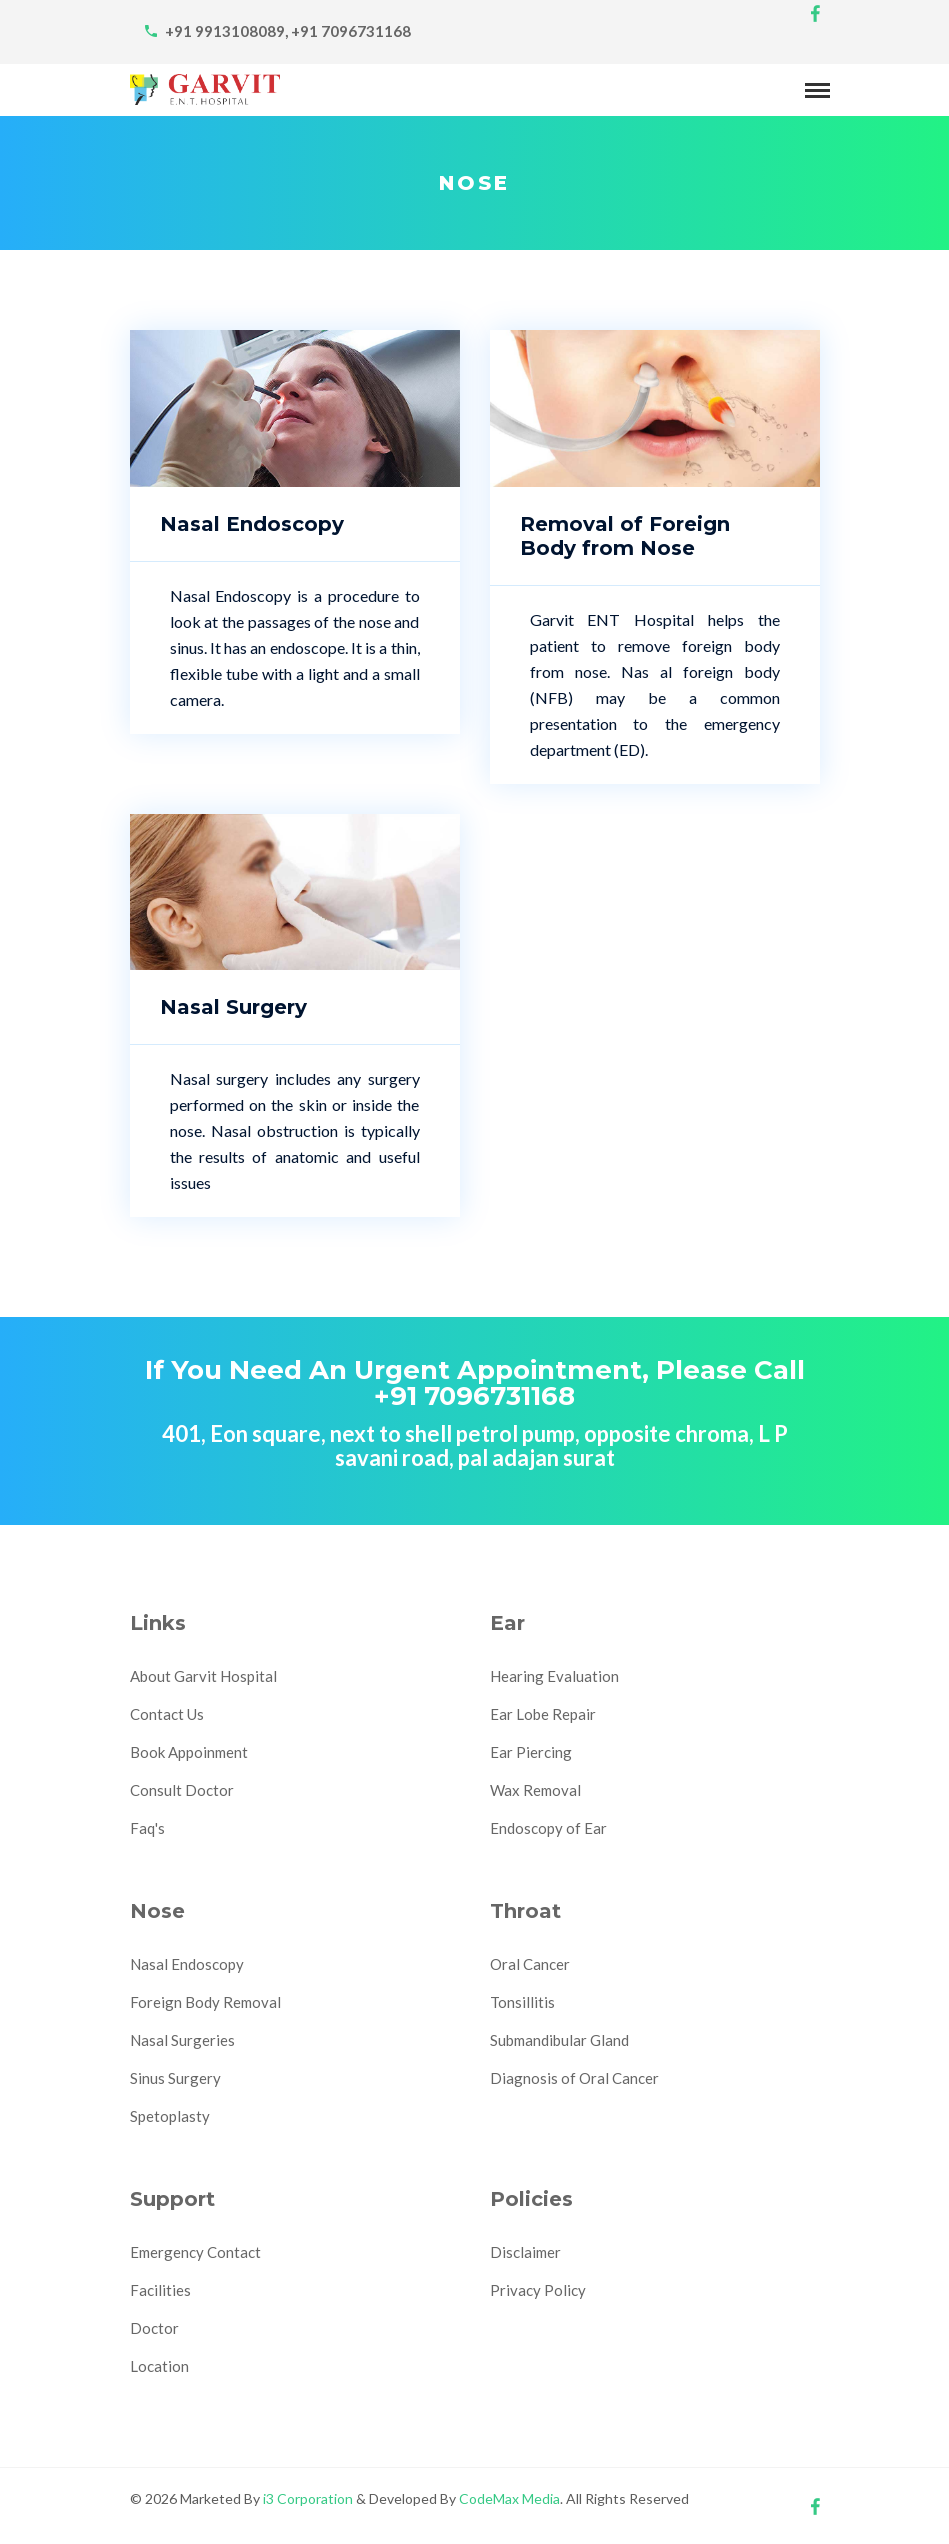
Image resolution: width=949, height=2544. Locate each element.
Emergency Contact (195, 2252)
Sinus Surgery (175, 2078)
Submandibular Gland (559, 2040)
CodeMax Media (509, 2498)
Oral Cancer (530, 1964)
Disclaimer (525, 2252)
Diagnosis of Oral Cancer (574, 2078)
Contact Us (167, 1714)
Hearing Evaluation (554, 1676)
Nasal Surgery (233, 1007)
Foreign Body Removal (205, 2002)
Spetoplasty (170, 2116)
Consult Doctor (182, 1790)
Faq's (147, 1828)
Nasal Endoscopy (252, 524)
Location (159, 2366)
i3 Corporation (308, 2498)
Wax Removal (535, 1790)
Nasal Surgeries (182, 2040)
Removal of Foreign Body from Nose (625, 536)
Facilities (160, 2290)
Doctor (154, 2328)
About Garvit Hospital (203, 1676)
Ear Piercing (531, 1752)
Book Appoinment (189, 1752)
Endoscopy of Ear (548, 1828)
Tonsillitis (522, 2002)
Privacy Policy (538, 2290)
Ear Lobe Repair (543, 1714)
